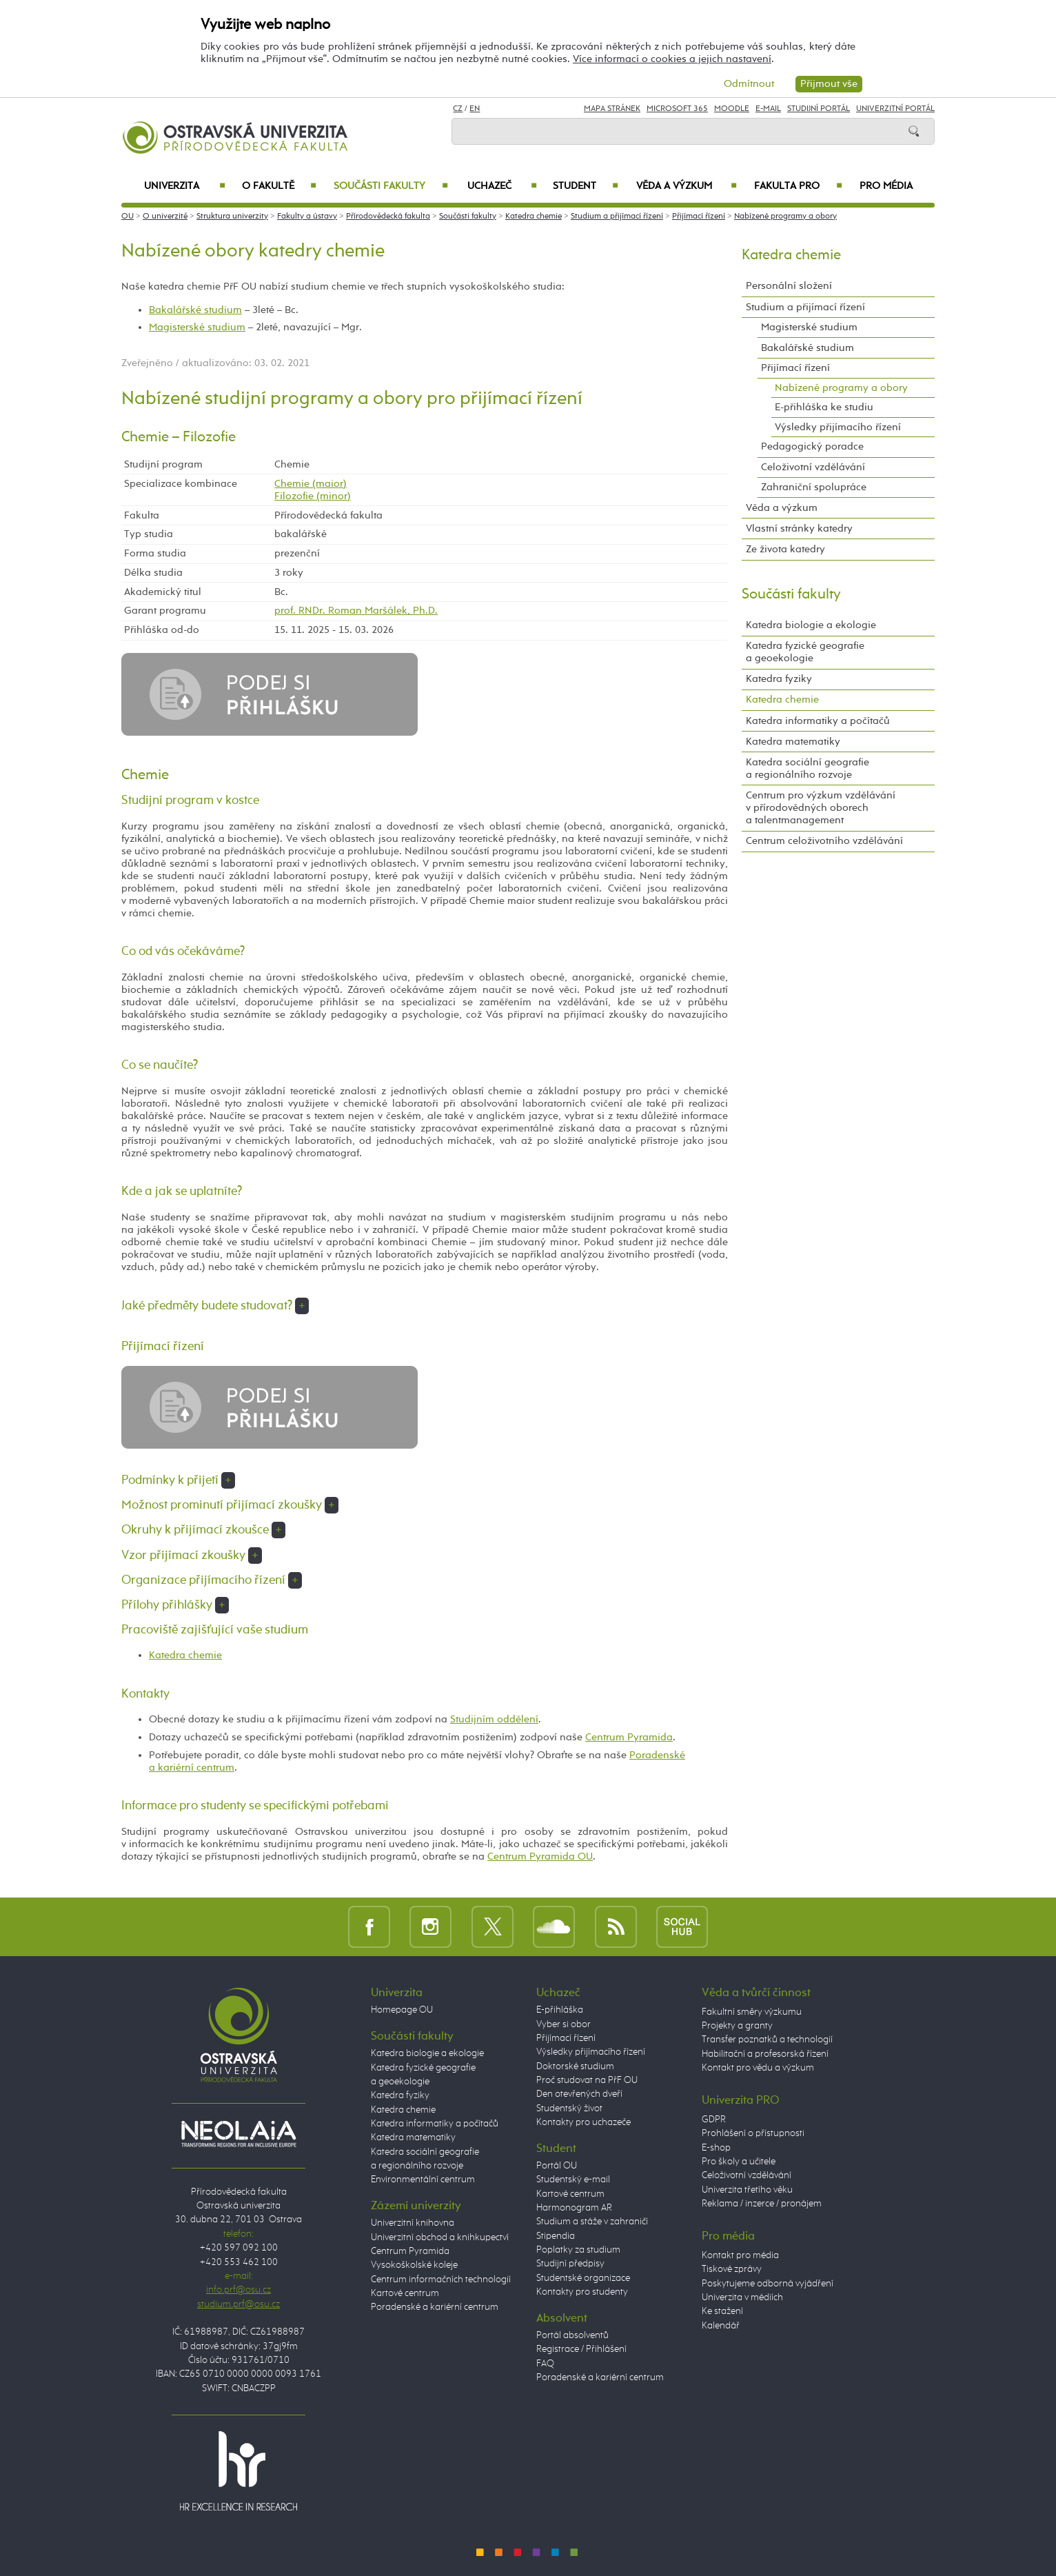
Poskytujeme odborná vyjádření (767, 2283)
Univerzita (184, 186)
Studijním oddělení (494, 1719)
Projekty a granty (737, 2026)
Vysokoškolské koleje (414, 2265)
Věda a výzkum (686, 186)
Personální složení (789, 286)
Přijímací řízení (698, 216)
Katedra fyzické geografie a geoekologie (805, 652)
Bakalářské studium (195, 310)
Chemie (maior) (310, 484)
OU (127, 216)
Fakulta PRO (798, 186)
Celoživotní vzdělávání (813, 467)
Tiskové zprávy (732, 2269)
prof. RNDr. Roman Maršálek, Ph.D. (356, 610)
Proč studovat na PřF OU (587, 2080)
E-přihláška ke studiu (824, 407)
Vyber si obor (563, 2024)
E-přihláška (559, 2010)
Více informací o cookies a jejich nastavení (672, 59)
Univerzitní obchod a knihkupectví (440, 2237)
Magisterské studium (197, 327)
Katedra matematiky (793, 741)
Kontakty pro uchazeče (583, 2122)
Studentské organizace (583, 2278)
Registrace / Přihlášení (581, 2349)
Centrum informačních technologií (441, 2279)
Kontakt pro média (740, 2255)
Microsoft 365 (677, 109)
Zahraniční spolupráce (813, 487)
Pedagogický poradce (812, 446)
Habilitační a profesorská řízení (765, 2054)
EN (474, 109)
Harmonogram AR (574, 2208)
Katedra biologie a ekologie (811, 625)
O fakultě (279, 186)
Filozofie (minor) (312, 496)
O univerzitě (165, 216)
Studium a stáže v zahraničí (592, 2221)
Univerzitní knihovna (412, 2223)
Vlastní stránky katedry (799, 528)
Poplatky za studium (578, 2250)
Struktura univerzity (232, 216)
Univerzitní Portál (895, 109)
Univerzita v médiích (742, 2297)
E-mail (768, 109)
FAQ (545, 2363)
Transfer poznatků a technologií (767, 2039)
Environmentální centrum (423, 2179)
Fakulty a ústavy (307, 216)
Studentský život (569, 2108)
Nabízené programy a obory (785, 216)
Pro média (886, 186)
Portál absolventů (572, 2335)
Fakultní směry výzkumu (752, 2012)
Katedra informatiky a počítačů (818, 721)
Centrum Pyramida (629, 1737)
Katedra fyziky (779, 679)
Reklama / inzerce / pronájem (762, 2203)
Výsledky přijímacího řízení (838, 427)
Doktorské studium (575, 2066)
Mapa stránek (612, 109)
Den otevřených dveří (579, 2094)
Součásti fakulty (391, 186)
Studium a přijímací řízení (617, 216)
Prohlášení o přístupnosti (753, 2133)
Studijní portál (818, 109)
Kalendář (721, 2326)
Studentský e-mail (573, 2179)
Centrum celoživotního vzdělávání (824, 841)
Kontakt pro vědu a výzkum (758, 2068)
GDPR (714, 2119)
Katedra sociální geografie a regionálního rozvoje (807, 768)
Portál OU (556, 2166)
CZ (458, 109)
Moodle (731, 109)
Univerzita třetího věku (747, 2190)
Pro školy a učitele (738, 2161)
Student (585, 186)
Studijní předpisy (570, 2263)
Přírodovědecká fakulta (388, 216)
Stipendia (555, 2236)
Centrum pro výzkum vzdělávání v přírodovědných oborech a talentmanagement (820, 807)
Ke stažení (722, 2311)
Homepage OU (402, 2010)
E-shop (716, 2148)
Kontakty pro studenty (582, 2292)
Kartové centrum (405, 2293)
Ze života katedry (785, 549)
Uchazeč (502, 186)
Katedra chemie (533, 216)
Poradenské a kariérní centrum (434, 2307)
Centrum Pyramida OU (540, 1856)
